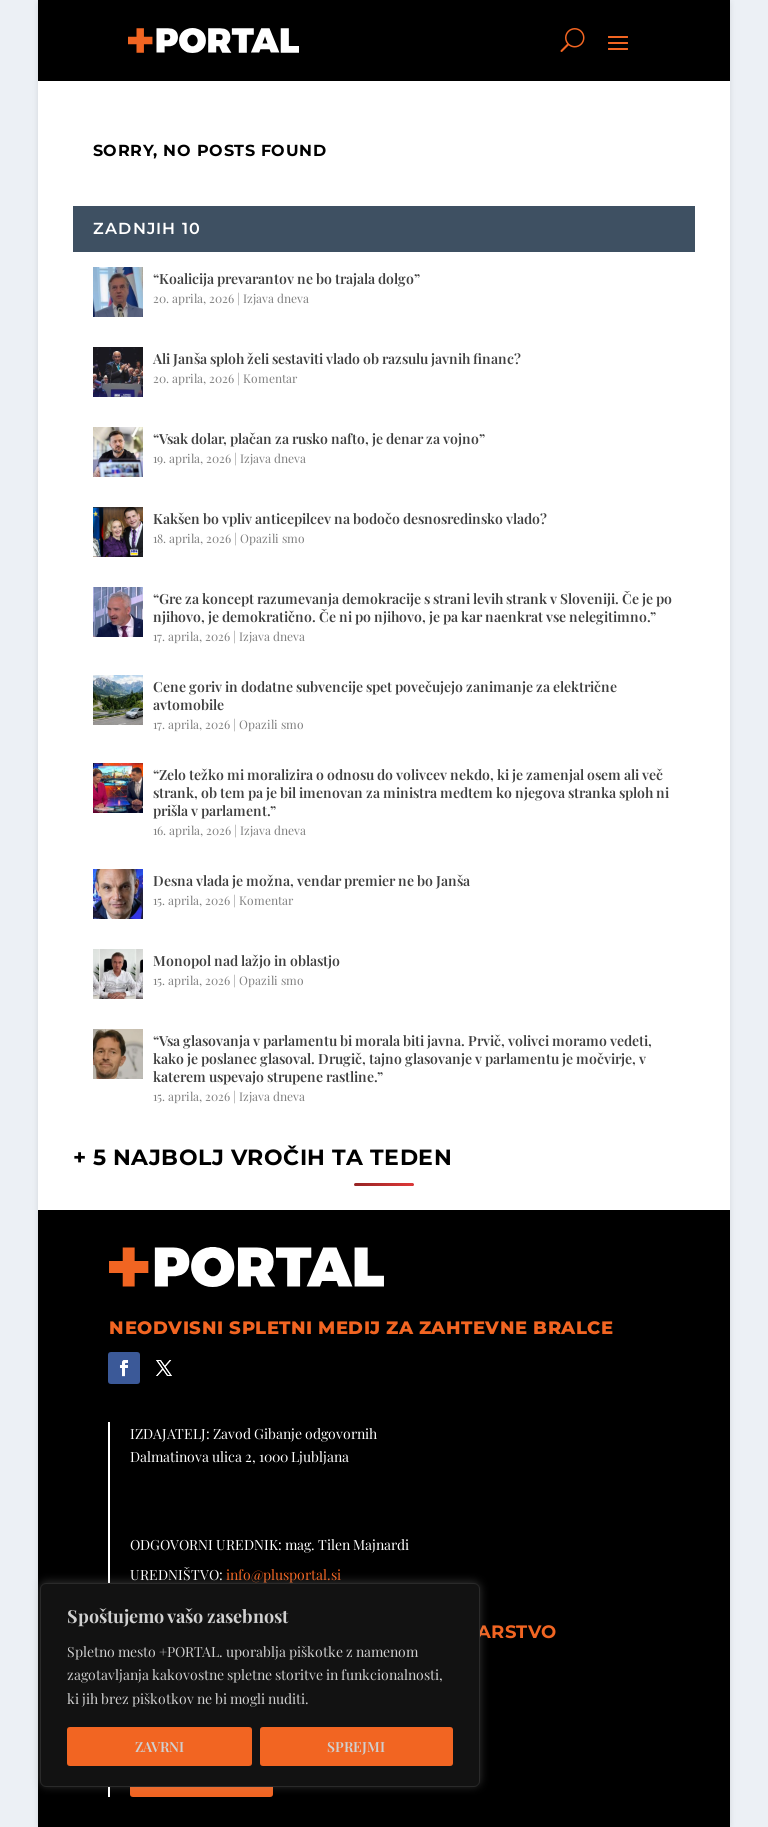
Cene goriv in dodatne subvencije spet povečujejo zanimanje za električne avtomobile (385, 695)
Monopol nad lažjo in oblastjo (246, 960)
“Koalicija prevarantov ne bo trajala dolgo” (286, 278)
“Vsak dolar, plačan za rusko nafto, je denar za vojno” (319, 438)
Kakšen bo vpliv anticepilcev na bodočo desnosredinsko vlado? (350, 518)
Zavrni (159, 1746)
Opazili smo (272, 538)
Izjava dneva (276, 298)
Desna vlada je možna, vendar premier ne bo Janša (311, 880)
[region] (260, 1685)
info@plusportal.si (283, 1574)
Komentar (270, 378)
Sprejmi (356, 1746)
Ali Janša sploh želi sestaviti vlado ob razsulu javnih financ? (337, 358)
